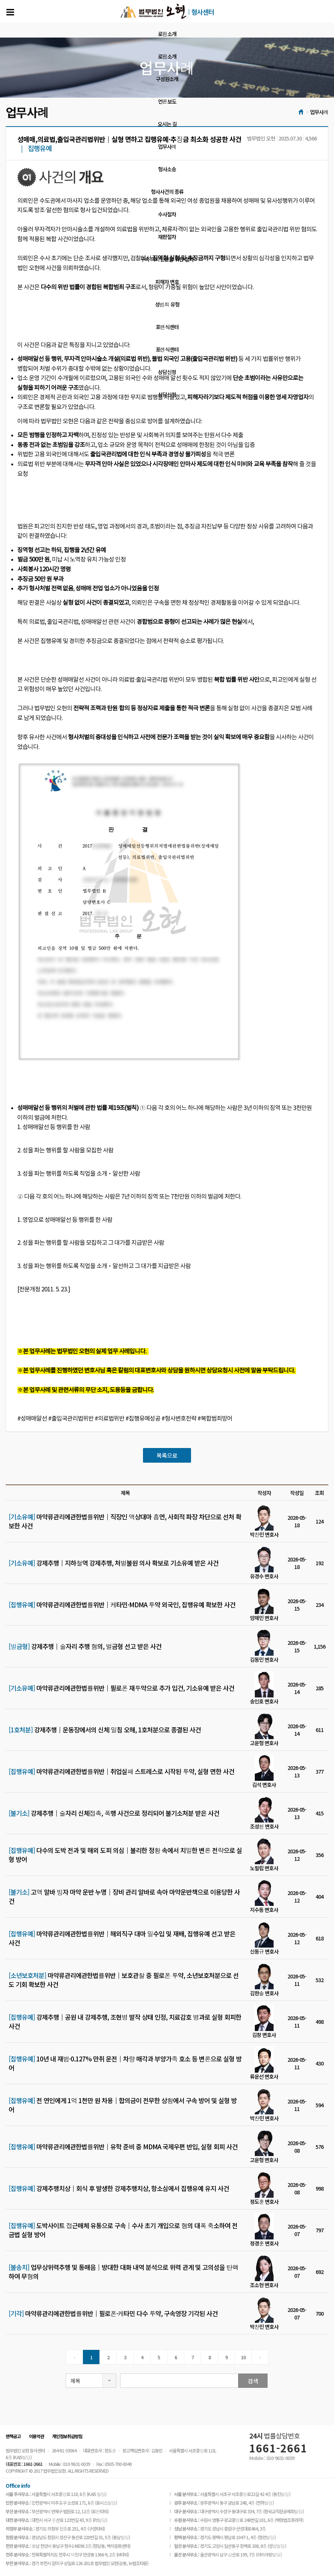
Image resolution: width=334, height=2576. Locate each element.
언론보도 (167, 101)
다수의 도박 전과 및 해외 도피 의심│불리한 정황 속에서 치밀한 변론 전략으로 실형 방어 (125, 1855)
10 (243, 2357)
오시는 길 (167, 124)
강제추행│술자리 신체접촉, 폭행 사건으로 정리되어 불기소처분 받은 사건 (114, 1813)
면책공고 (13, 2436)
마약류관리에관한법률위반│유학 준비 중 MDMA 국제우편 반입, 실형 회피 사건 (123, 2146)
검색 (253, 2381)
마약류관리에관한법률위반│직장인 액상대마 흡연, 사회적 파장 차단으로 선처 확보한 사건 (125, 1521)
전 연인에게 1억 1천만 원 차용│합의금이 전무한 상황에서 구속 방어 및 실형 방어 (123, 2105)
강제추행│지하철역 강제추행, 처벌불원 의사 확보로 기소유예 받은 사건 (113, 1562)
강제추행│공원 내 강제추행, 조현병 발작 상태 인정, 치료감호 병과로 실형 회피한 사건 (125, 2022)
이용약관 (36, 2436)
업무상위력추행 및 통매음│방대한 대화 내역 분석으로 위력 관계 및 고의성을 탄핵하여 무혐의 (123, 2272)
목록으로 (167, 1455)
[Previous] (74, 2357)
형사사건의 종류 (167, 191)
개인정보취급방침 (67, 2436)
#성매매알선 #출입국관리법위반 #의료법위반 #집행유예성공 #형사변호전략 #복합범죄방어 (124, 1418)
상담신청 (167, 372)
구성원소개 (167, 79)
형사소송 (167, 169)
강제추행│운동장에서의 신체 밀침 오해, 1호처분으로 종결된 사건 (105, 1729)
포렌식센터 (167, 327)
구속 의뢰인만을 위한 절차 (167, 259)
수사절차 (167, 214)
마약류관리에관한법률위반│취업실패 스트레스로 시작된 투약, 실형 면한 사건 (121, 1771)
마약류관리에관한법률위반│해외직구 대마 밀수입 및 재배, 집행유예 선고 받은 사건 (122, 1938)
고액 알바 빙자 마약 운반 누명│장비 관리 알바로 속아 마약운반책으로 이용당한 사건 (124, 1896)
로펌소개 (167, 34)
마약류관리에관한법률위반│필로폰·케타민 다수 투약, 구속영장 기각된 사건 (113, 2313)
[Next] (259, 2357)
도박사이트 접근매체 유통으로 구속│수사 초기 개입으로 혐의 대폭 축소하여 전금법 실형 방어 (123, 2230)
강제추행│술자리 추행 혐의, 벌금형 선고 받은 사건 (85, 1646)
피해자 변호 (167, 281)
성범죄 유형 (167, 304)
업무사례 (167, 146)
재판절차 (167, 236)
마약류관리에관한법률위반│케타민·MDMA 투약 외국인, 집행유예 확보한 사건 (122, 1604)
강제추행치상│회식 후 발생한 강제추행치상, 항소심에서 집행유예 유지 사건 (119, 2188)
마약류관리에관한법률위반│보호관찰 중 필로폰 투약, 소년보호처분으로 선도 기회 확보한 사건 (124, 1980)
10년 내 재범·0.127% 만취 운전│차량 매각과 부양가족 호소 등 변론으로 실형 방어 (125, 2063)
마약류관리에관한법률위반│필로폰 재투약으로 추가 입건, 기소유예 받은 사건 (121, 1688)
